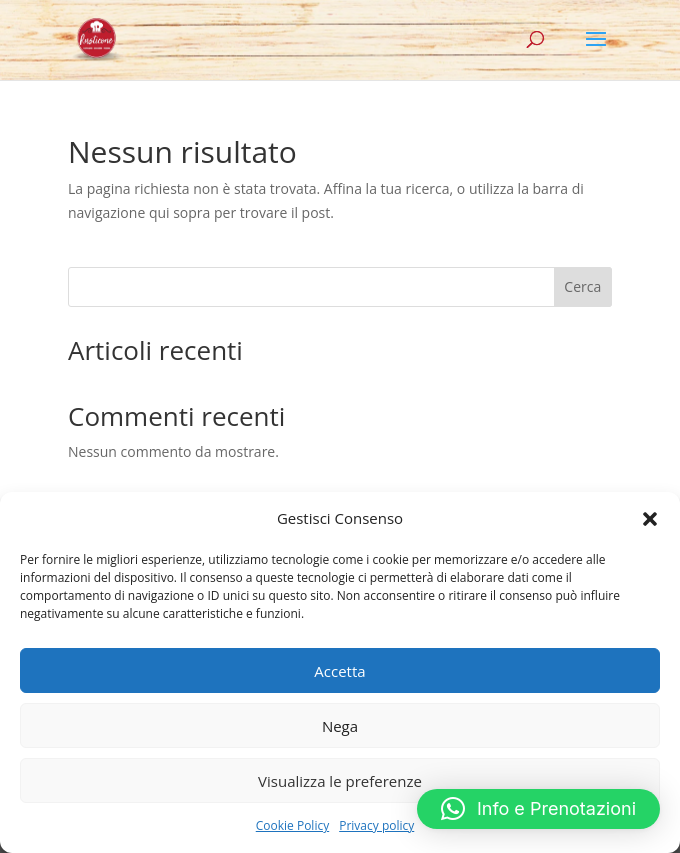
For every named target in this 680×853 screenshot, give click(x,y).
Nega (340, 726)
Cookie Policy (292, 825)
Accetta (339, 671)
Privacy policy (376, 825)
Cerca (582, 286)
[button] (650, 519)
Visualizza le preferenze (340, 781)
